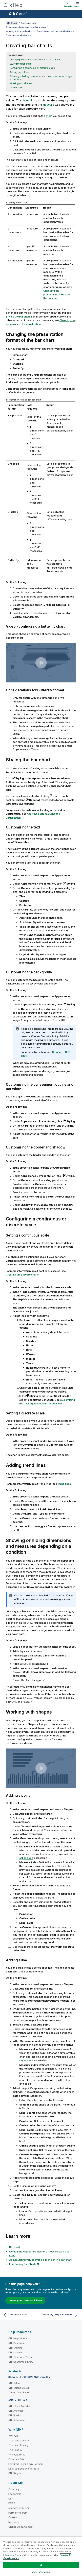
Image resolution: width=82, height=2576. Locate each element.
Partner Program (17, 2512)
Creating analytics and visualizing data (26, 27)
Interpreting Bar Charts (22, 2264)
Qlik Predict (15, 2415)
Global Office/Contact (20, 2526)
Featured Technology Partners (26, 2464)
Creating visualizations (17, 35)
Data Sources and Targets (23, 2468)
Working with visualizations (19, 31)
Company (13, 2489)
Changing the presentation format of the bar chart (36, 59)
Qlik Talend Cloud (18, 2387)
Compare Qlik (16, 2459)
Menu (77, 6)
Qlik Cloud (18, 14)
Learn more (16, 87)
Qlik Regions (15, 2473)
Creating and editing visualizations (54, 31)
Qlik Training (15, 2347)
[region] (41, 2556)
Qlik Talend (14, 2383)
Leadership (15, 2493)
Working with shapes (21, 83)
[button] (41, 662)
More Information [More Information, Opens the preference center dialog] (41, 2572)
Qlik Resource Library (20, 2361)
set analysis (26, 1857)
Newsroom (14, 2522)
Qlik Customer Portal (20, 2357)
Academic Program (19, 2508)
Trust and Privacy (18, 2445)
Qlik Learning (15, 2352)
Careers (13, 2517)
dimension (28, 100)
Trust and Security (19, 2440)
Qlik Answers (16, 2410)
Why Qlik (13, 2435)
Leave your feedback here (25, 2300)
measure (48, 104)
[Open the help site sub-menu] (4, 14)
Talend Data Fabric (19, 2392)
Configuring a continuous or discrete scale (32, 67)
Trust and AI (15, 2449)
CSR (10, 2498)
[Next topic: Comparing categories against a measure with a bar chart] (60, 2315)
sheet (49, 115)
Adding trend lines (19, 72)
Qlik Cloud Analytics (19, 2406)
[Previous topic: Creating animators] (21, 2315)
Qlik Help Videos (18, 2338)
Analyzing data (28, 23)
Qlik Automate (16, 2420)
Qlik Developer (17, 2343)
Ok (41, 2564)
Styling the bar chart (20, 63)
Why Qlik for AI (16, 2454)
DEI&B (11, 2503)
